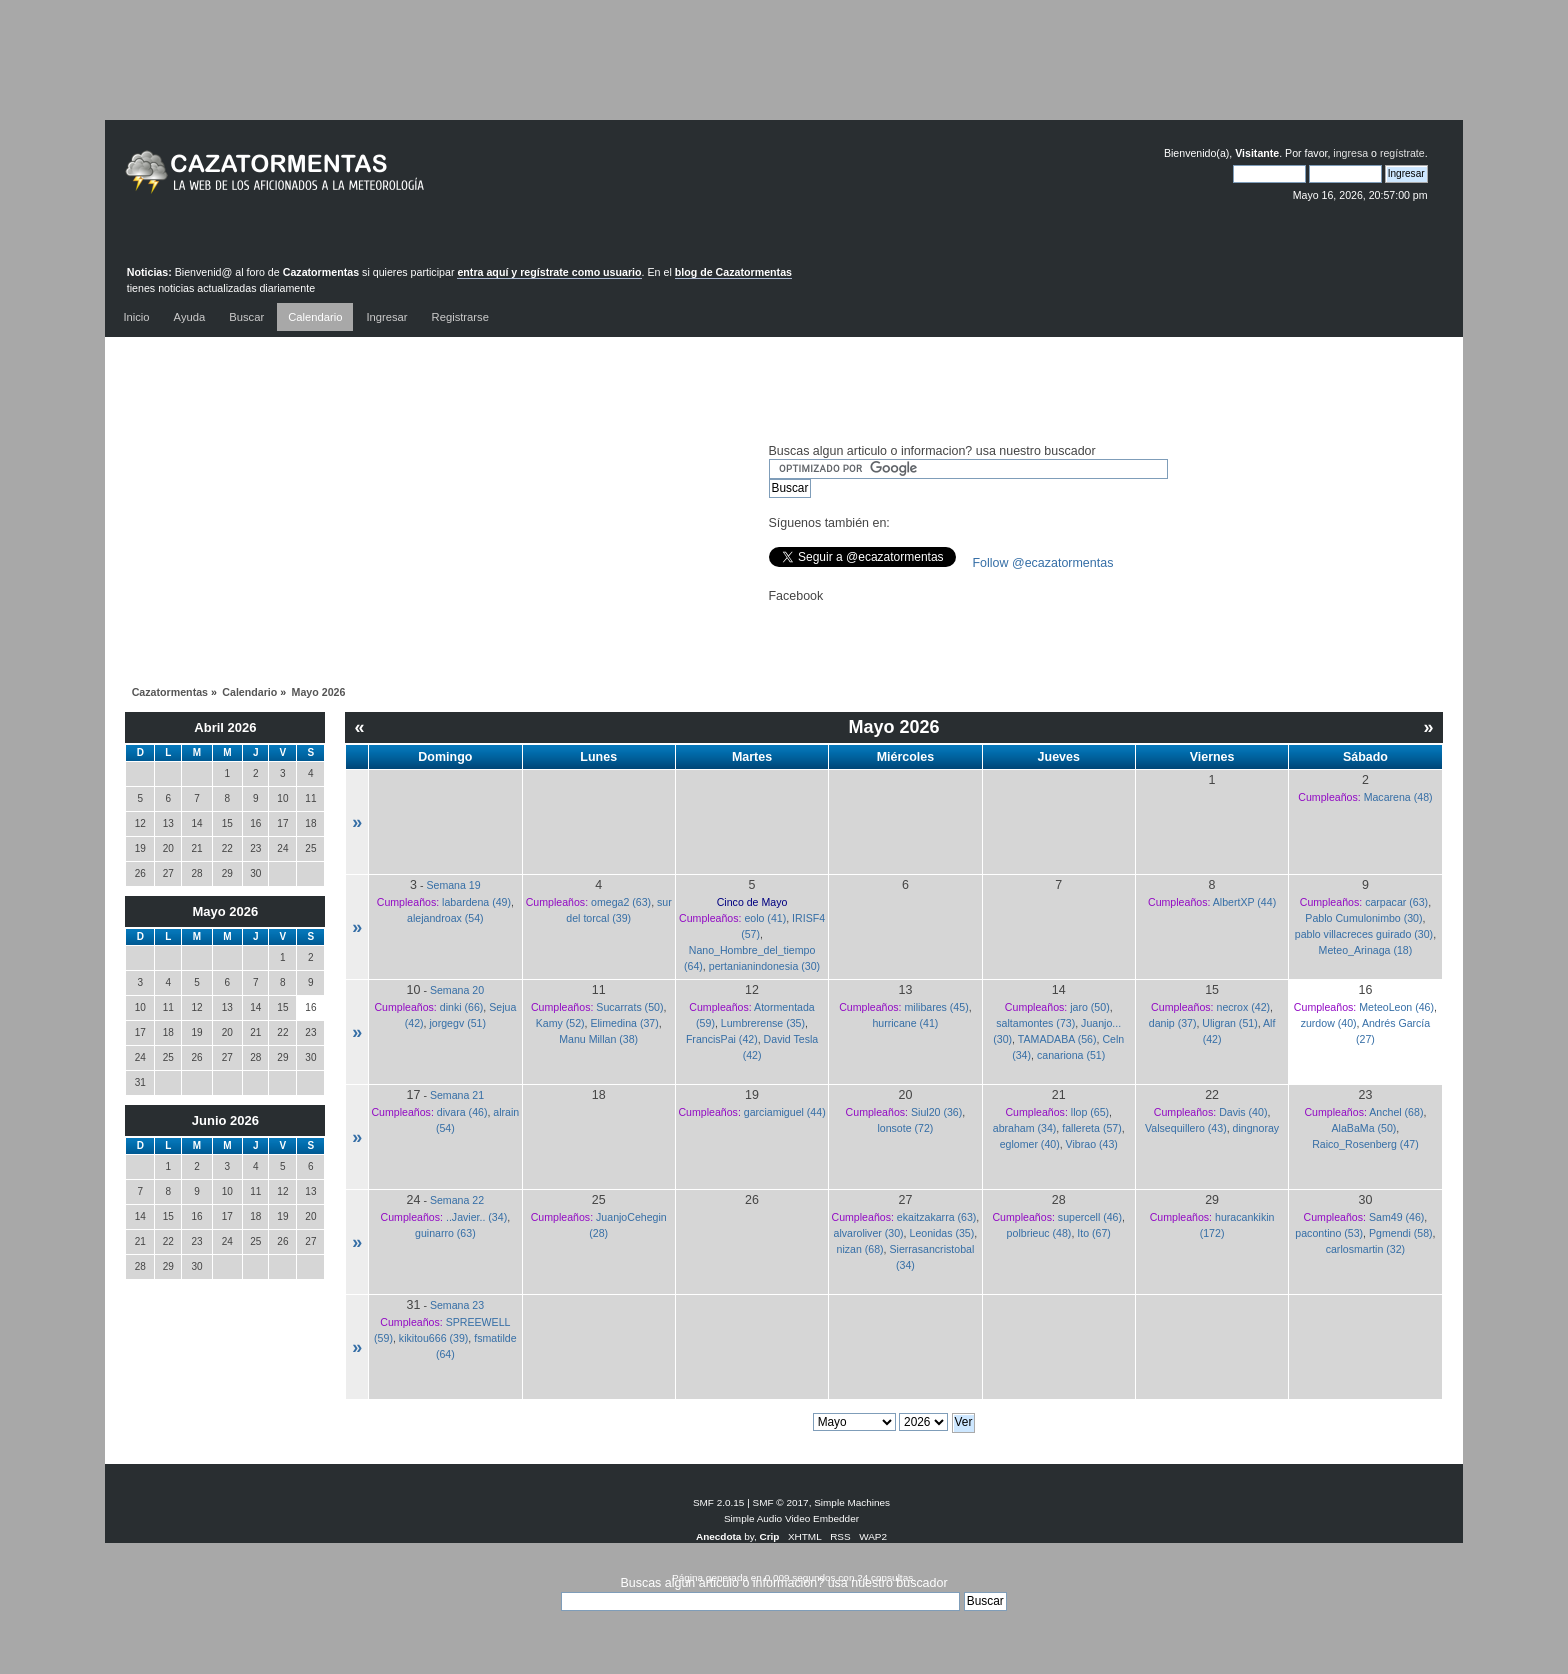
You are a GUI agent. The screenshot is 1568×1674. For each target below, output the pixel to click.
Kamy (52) (560, 1023)
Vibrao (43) (1092, 1144)
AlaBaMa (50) (1364, 1128)
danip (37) (1173, 1023)
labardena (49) (476, 902)
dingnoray (1256, 1128)
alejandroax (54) (445, 918)
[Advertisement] (784, 75)
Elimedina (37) (624, 1023)
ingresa (1350, 153)
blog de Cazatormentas (733, 272)
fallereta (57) (1091, 1128)
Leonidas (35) (941, 1233)
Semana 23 (457, 1305)
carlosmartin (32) (1365, 1249)
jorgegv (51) (457, 1023)
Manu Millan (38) (598, 1039)
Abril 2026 (225, 727)
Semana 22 (457, 1200)
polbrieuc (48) (1039, 1233)
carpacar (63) (1396, 902)
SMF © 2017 (781, 1502)
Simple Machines (852, 1502)
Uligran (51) (1229, 1023)
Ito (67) (1094, 1233)
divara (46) (462, 1112)
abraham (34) (1025, 1128)
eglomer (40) (1030, 1144)
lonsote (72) (905, 1128)
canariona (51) (1071, 1055)
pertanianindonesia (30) (764, 966)
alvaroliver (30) (869, 1233)
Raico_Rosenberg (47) (1365, 1144)
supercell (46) (1090, 1217)
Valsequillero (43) (1186, 1128)
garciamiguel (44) (785, 1112)
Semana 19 (453, 885)
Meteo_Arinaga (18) (1366, 950)
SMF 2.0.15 (719, 1502)
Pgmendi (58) (1401, 1233)
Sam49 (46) (1396, 1217)
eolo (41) (765, 918)
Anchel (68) (1396, 1112)
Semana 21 (457, 1095)
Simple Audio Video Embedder (791, 1518)
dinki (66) (462, 1007)
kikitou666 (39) (434, 1338)
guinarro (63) (445, 1233)
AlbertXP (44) (1244, 902)
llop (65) (1090, 1112)
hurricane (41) (905, 1023)
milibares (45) (937, 1007)
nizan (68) (859, 1249)
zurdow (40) (1329, 1023)
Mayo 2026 (226, 911)
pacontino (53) (1329, 1233)
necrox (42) (1243, 1007)
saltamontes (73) (1035, 1023)
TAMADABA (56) (1057, 1039)
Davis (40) (1243, 1112)
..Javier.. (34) (476, 1217)
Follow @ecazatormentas (1043, 563)
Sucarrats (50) (629, 1007)
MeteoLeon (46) (1396, 1007)
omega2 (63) (621, 902)
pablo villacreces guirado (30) (1364, 934)
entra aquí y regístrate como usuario (549, 272)
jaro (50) (1089, 1007)
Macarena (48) (1398, 797)
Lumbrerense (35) (763, 1023)
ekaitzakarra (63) (936, 1217)
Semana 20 (457, 990)
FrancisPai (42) (722, 1039)
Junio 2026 (225, 1120)
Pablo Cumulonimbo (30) (1363, 918)
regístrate (1402, 153)
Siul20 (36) (936, 1112)
